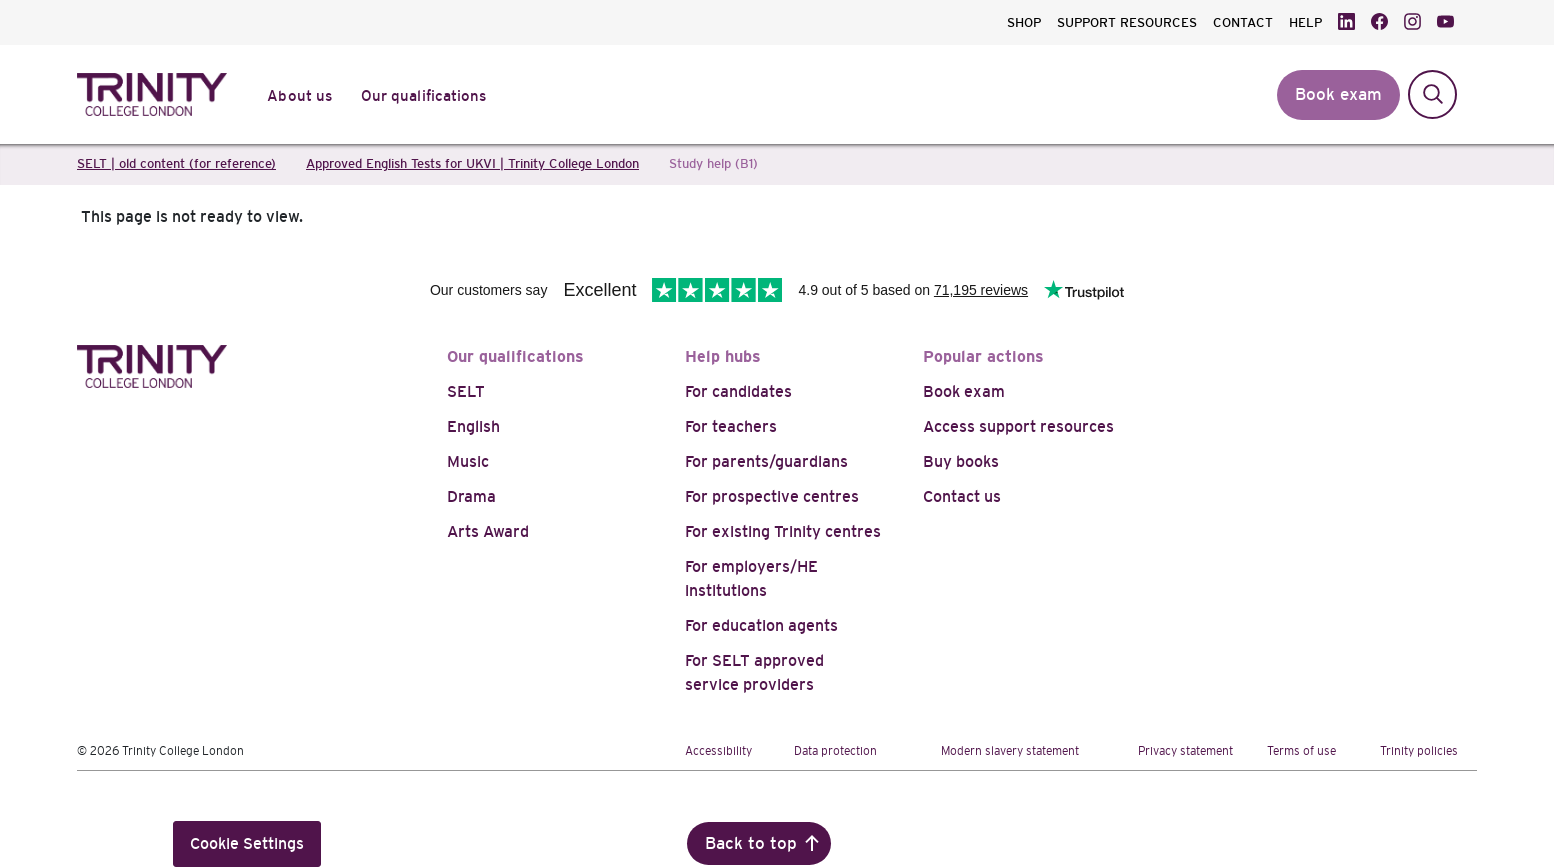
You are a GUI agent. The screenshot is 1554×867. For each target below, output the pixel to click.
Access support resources (1018, 426)
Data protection (835, 751)
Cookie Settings (247, 843)
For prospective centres (772, 496)
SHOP (1024, 22)
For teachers (731, 426)
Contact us (962, 496)
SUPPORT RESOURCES (1127, 22)
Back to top (751, 843)
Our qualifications (515, 356)
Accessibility (718, 751)
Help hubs (723, 356)
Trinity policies (1419, 751)
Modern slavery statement (1010, 751)
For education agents (761, 625)
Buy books (961, 461)
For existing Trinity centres (783, 531)
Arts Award (488, 531)
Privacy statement (1185, 751)
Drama (471, 496)
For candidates (738, 391)
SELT (466, 391)
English (473, 426)
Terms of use (1301, 751)
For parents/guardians (766, 461)
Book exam (964, 391)
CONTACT (1243, 22)
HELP (1305, 22)
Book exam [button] (1338, 94)
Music (468, 461)
